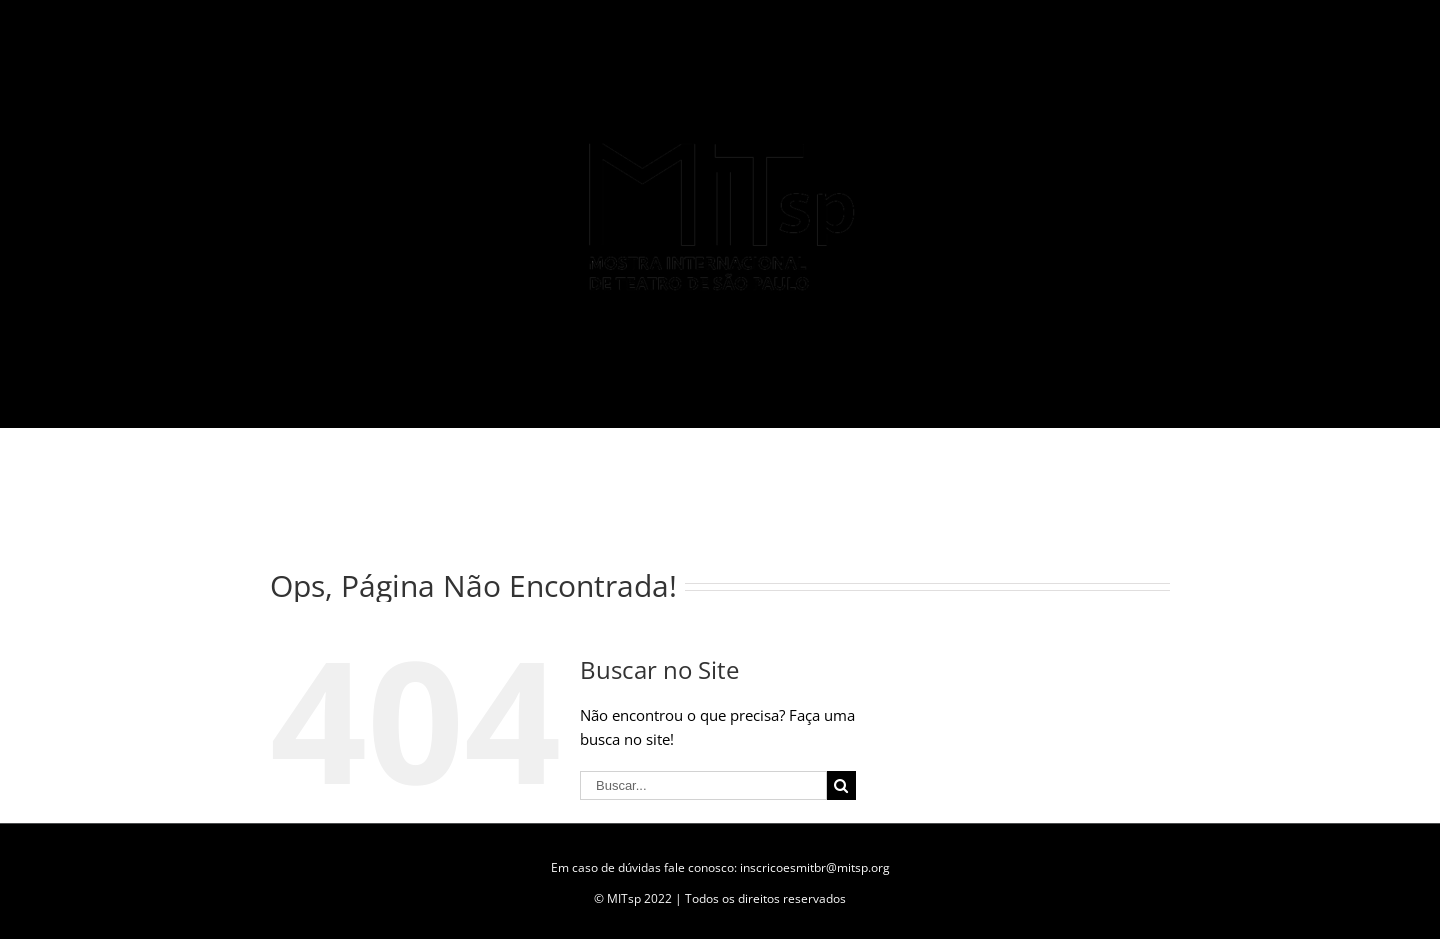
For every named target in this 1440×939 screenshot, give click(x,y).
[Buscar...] (703, 785)
